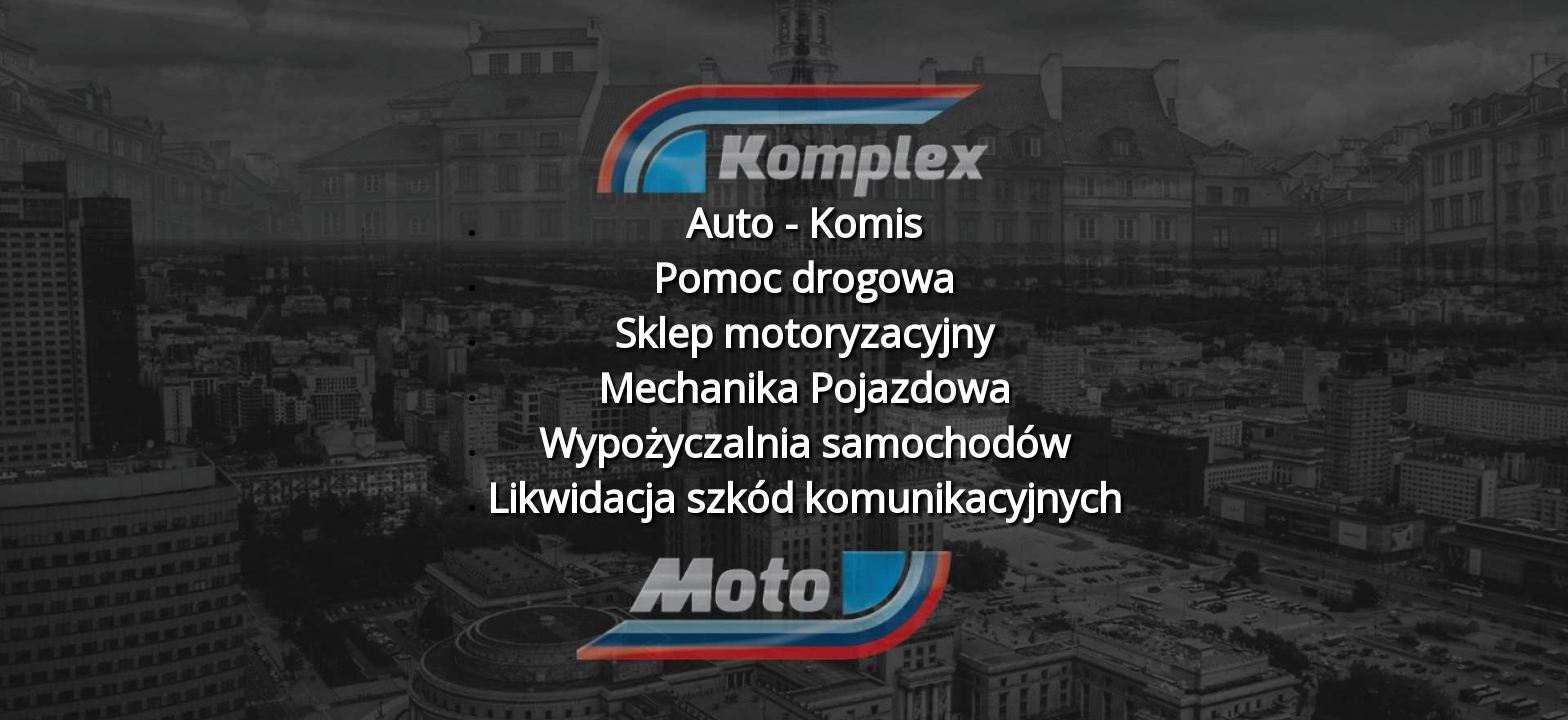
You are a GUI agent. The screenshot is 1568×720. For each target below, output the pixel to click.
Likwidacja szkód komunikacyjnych (804, 497)
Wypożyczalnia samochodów (804, 442)
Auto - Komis (804, 222)
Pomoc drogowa (804, 277)
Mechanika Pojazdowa (804, 387)
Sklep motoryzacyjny (804, 332)
